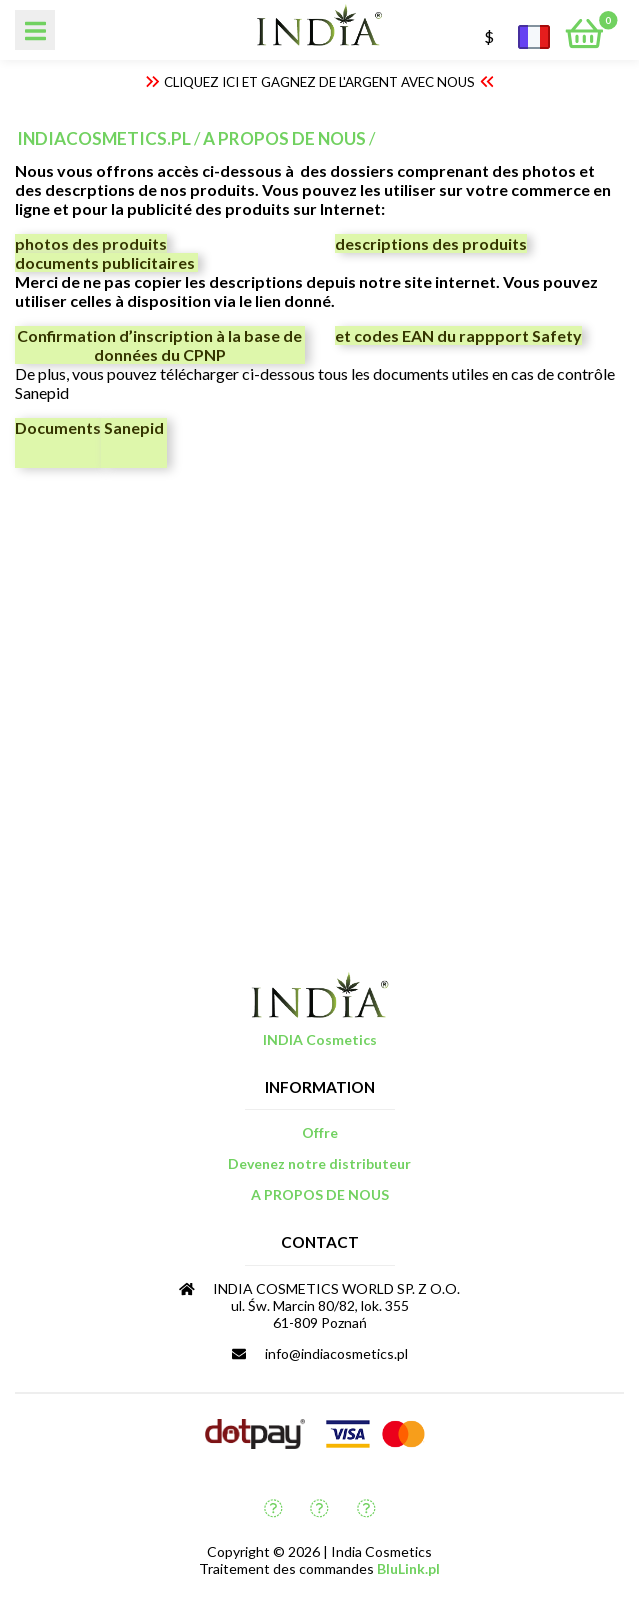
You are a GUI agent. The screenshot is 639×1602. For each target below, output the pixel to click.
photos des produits (91, 243)
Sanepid (134, 427)
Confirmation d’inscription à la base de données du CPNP (159, 345)
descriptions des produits (431, 243)
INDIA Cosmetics (320, 1039)
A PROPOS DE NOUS (284, 138)
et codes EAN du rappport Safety (458, 335)
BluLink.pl (408, 1568)
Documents (58, 427)
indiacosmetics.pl (104, 138)
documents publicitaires (106, 262)
